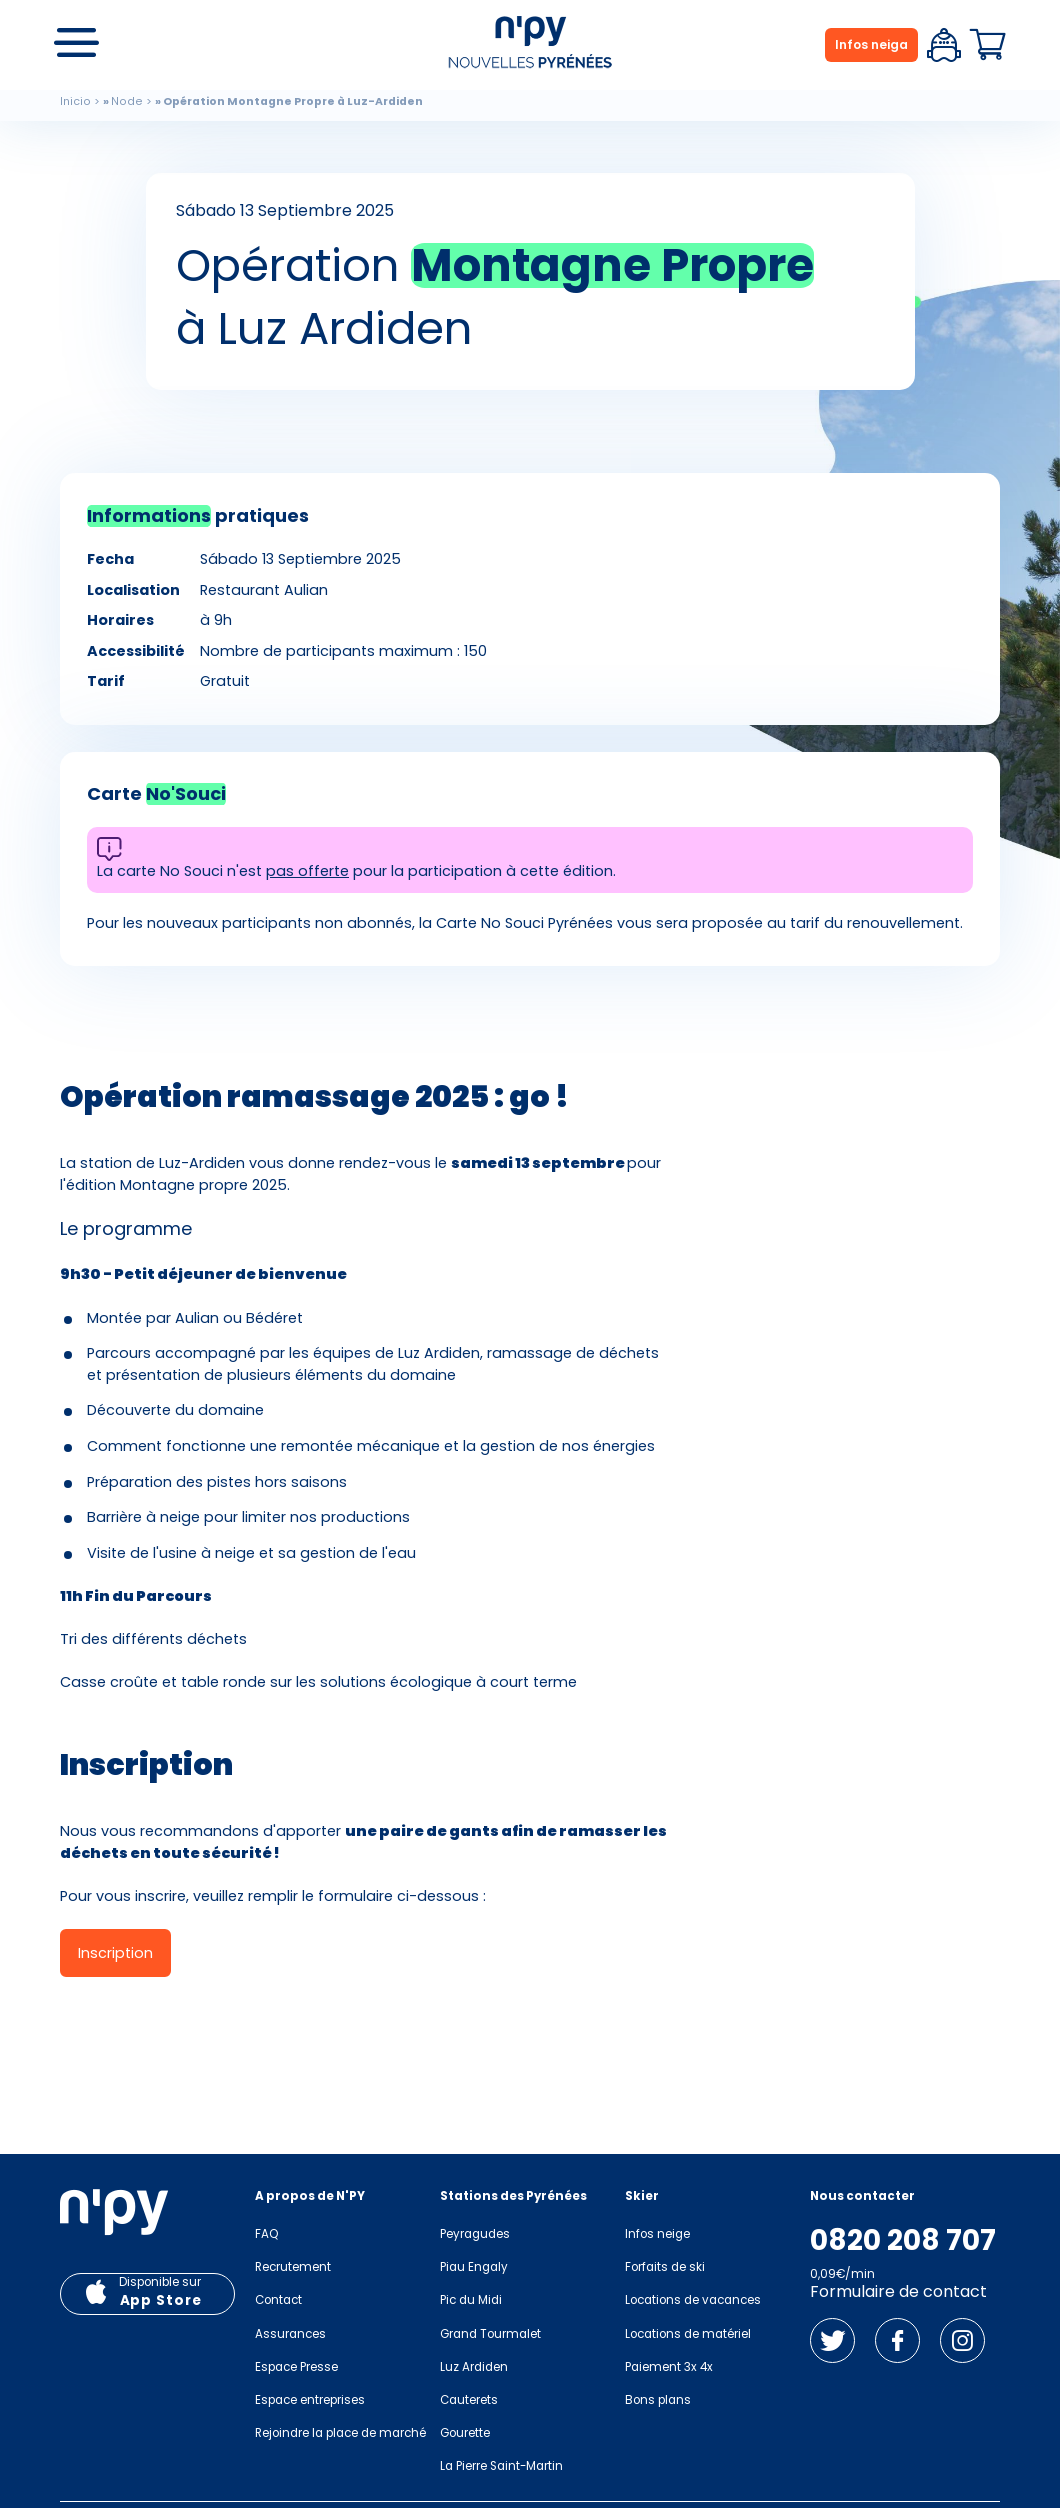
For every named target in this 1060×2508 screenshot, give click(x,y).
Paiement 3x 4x (669, 2367)
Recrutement (293, 2267)
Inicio (75, 101)
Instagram (962, 2340)
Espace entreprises (310, 2400)
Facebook (897, 2340)
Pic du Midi (471, 2300)
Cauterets (469, 2400)
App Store (161, 2300)
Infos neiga (871, 44)
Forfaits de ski (665, 2267)
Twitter (832, 2340)
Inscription (115, 1953)
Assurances (290, 2334)
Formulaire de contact (898, 2291)
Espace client (944, 45)
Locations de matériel (688, 2334)
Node (127, 101)
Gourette (465, 2433)
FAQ (266, 2234)
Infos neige (657, 2234)
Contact (278, 2300)
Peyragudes (475, 2234)
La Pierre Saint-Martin (501, 2466)
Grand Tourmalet (490, 2334)
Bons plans (658, 2400)
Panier (988, 45)
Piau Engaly (474, 2267)
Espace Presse (296, 2367)
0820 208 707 (903, 2241)
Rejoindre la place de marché (340, 2433)
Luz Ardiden (474, 2367)
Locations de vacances (693, 2300)
